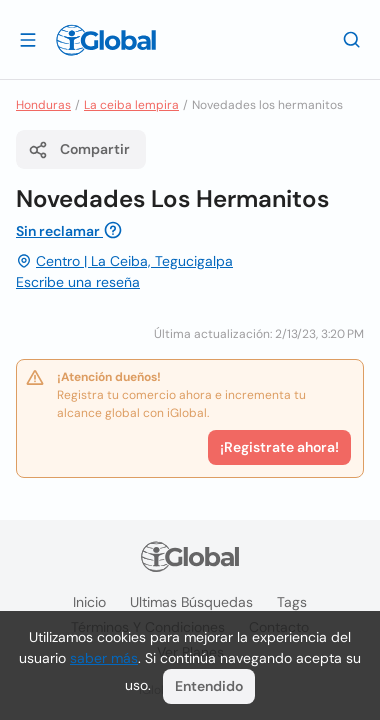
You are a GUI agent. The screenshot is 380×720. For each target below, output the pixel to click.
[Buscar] (352, 39)
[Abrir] (28, 39)
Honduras (43, 105)
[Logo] (106, 40)
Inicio (89, 602)
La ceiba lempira (131, 105)
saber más (104, 658)
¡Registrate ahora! (279, 447)
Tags (292, 602)
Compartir (79, 150)
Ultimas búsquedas (191, 602)
